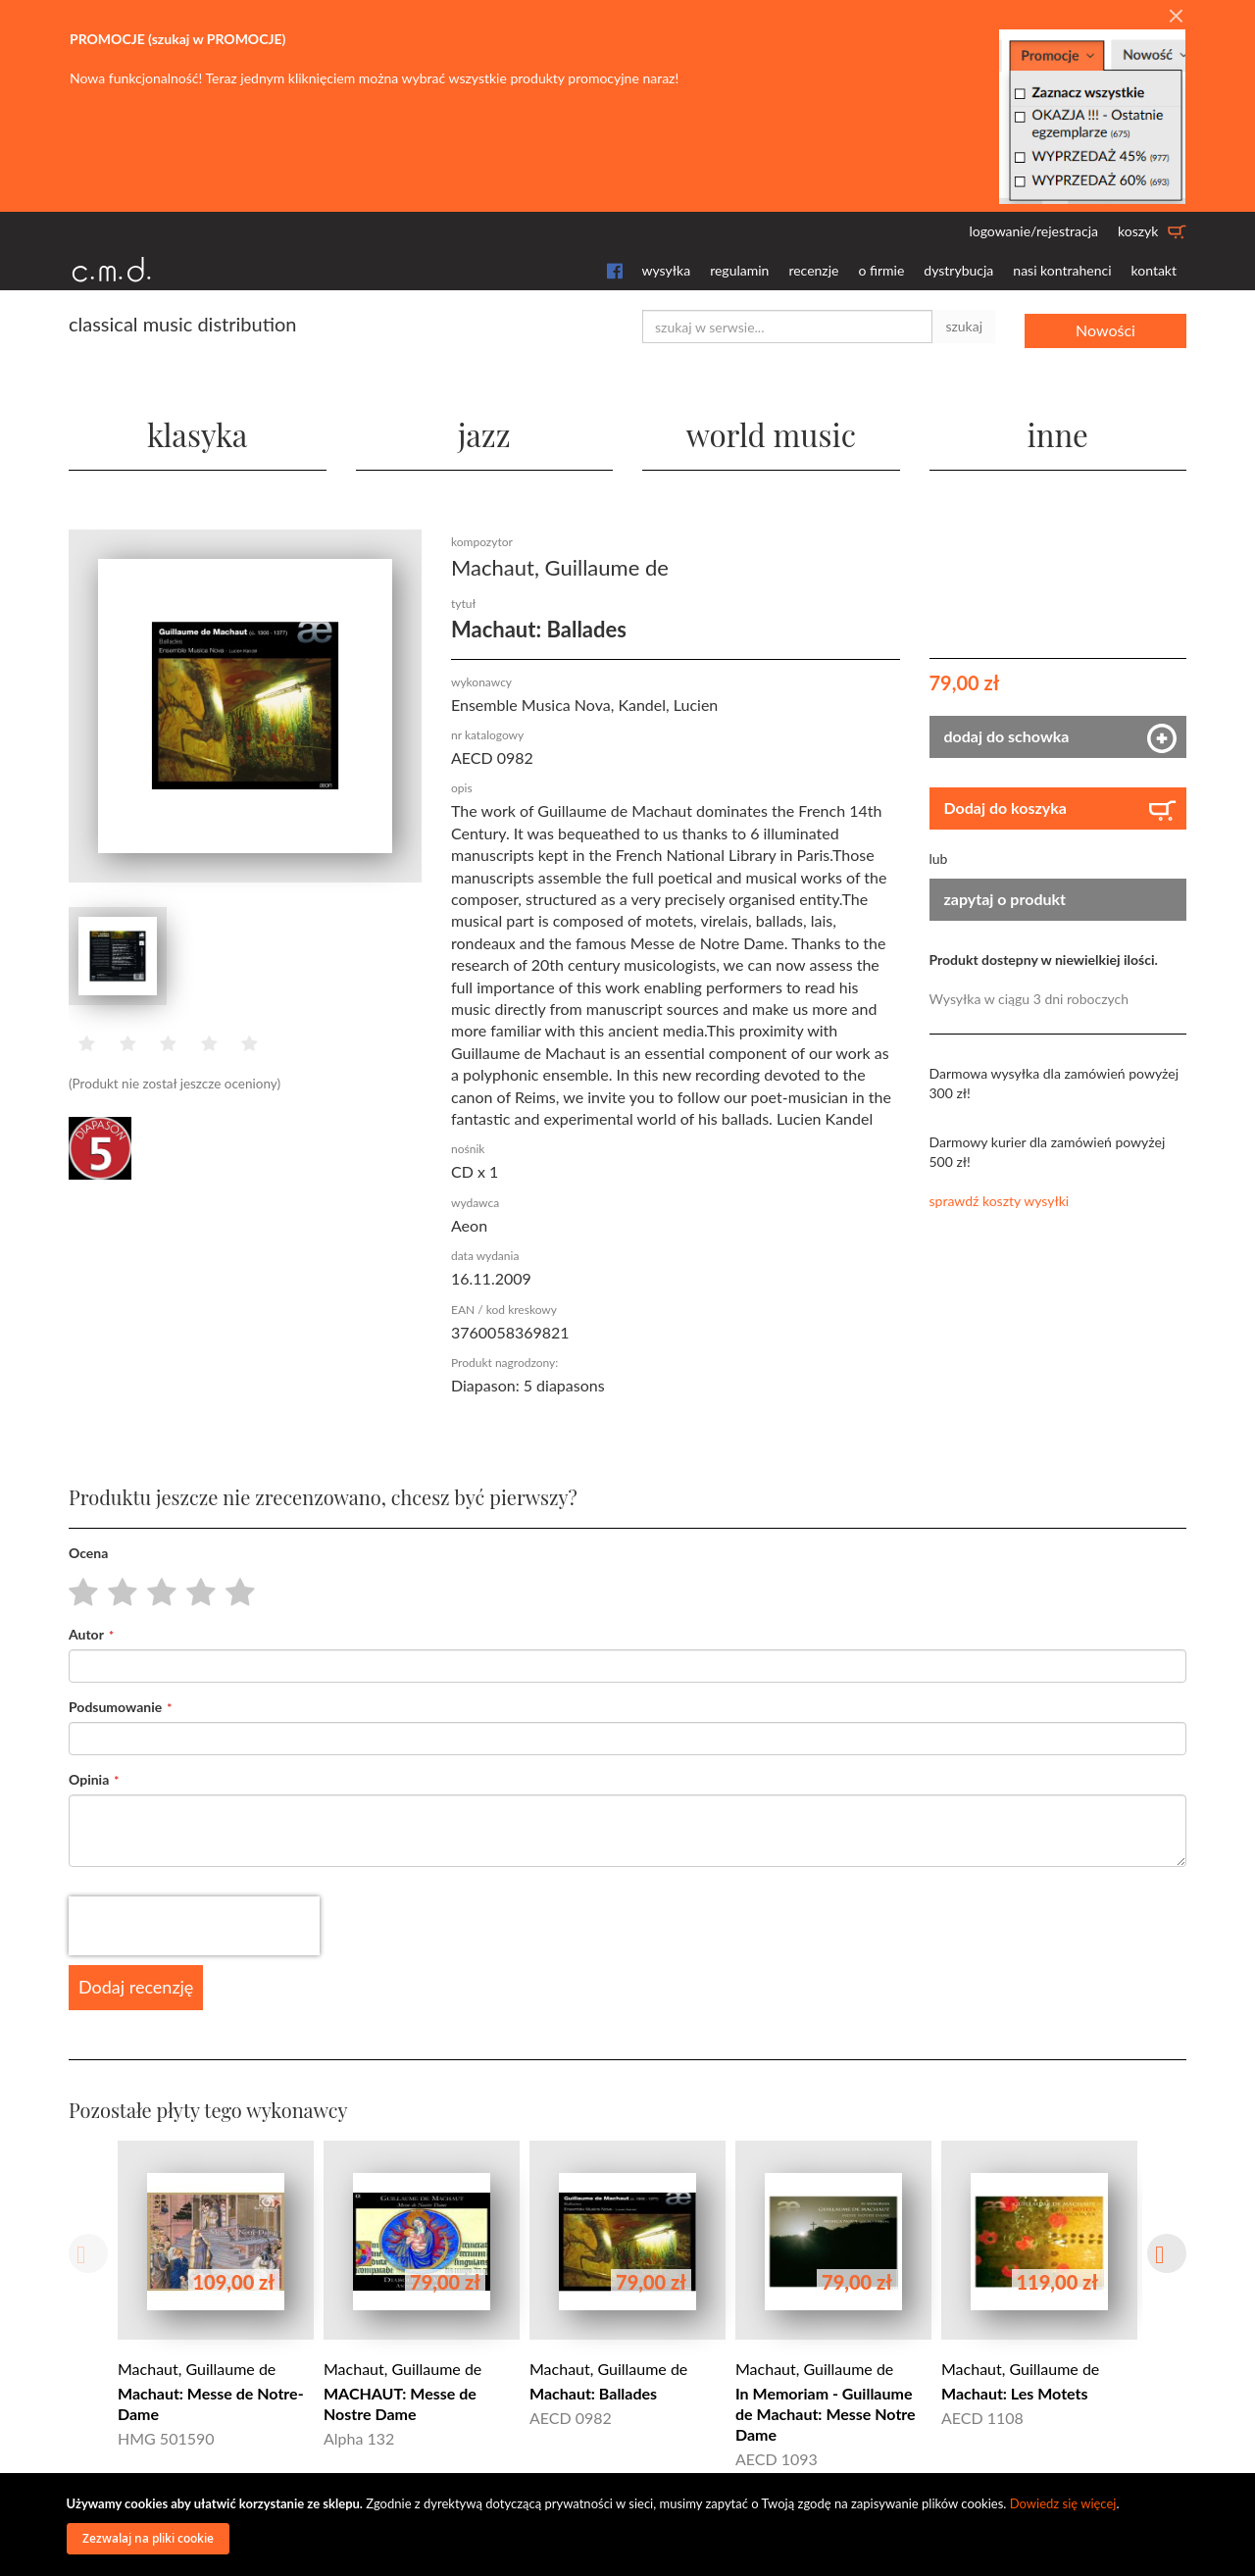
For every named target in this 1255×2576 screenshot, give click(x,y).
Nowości (1105, 326)
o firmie (881, 270)
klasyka (197, 431)
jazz (484, 431)
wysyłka (666, 270)
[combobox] (787, 326)
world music (771, 431)
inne (1058, 431)
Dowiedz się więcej (1063, 2503)
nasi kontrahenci (1062, 270)
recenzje (813, 270)
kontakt (1154, 270)
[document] (630, 2524)
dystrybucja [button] (958, 270)
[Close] (1175, 16)
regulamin (739, 270)
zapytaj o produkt (1005, 897)
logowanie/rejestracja (1033, 231)
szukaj (963, 326)
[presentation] (194, 1925)
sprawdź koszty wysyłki (999, 1199)
